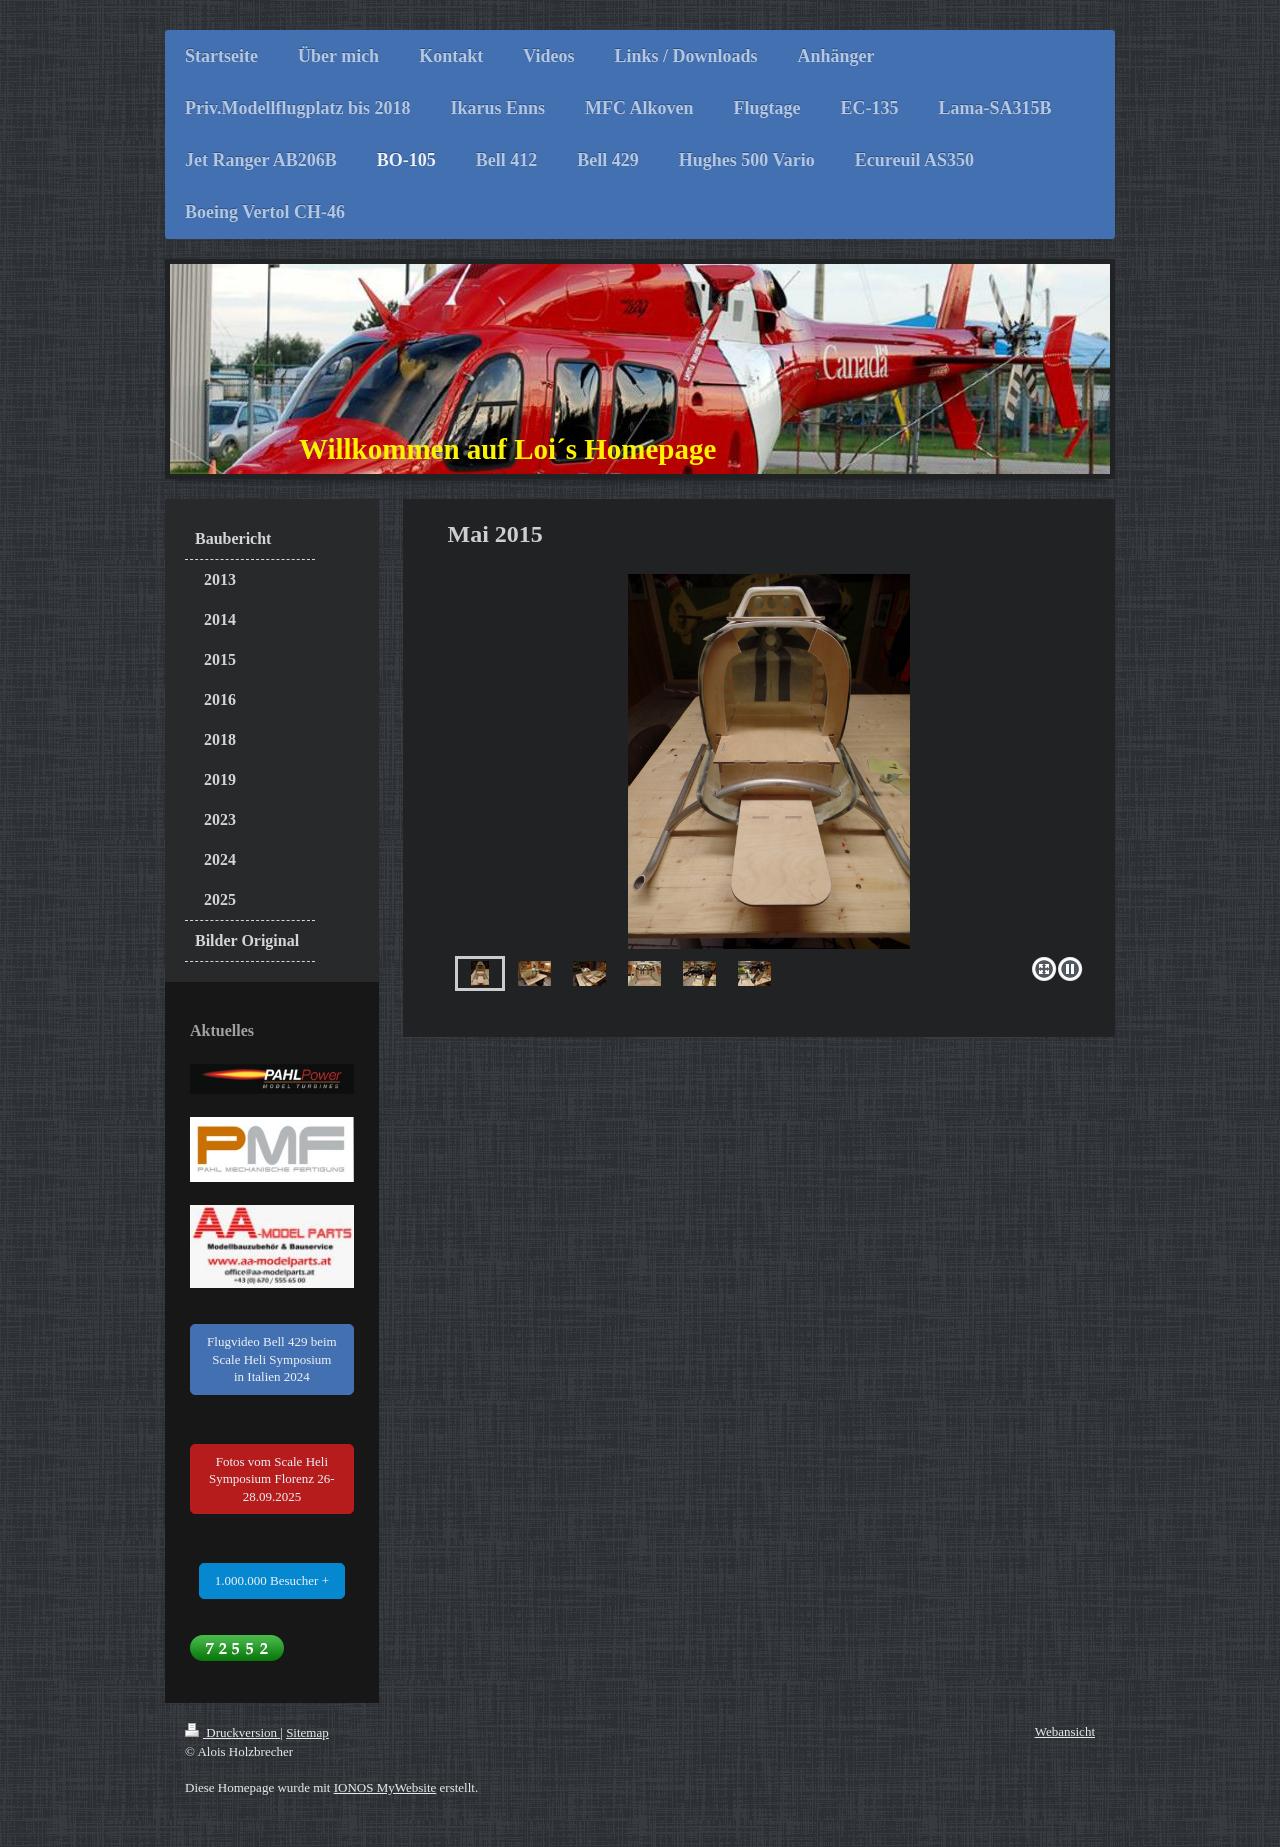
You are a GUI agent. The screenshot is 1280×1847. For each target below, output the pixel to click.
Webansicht (1065, 1731)
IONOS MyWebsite (385, 1787)
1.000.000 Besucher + (272, 1580)
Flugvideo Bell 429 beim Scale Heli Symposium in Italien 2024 (272, 1359)
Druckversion (232, 1732)
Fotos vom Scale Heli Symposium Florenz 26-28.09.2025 (272, 1479)
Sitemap (307, 1732)
